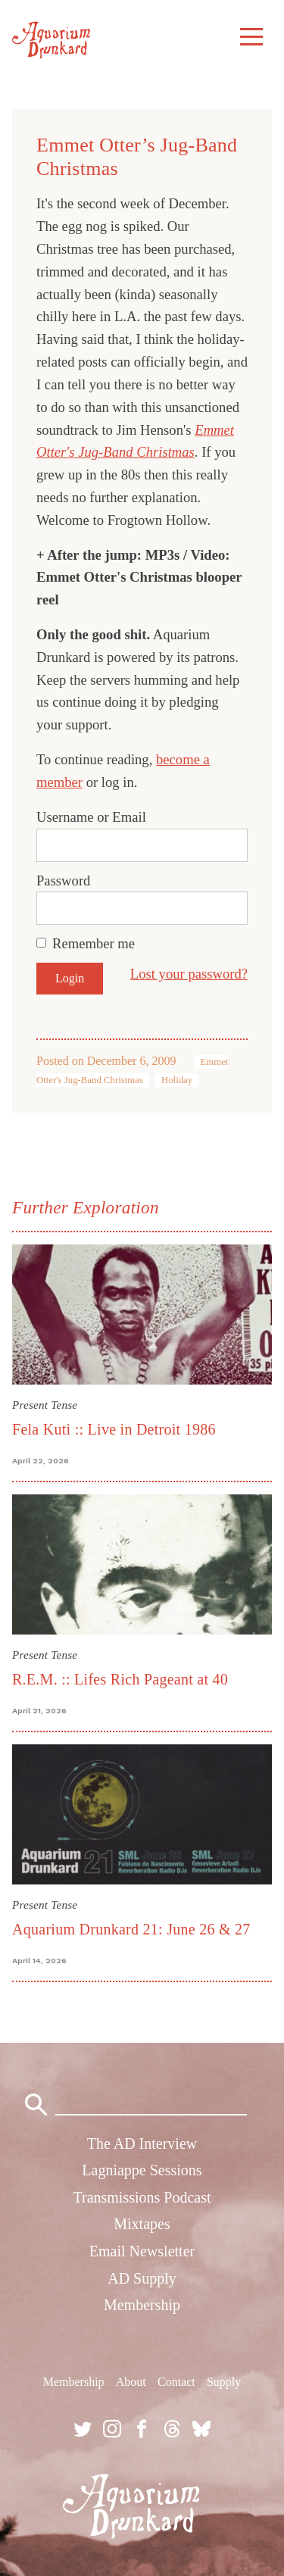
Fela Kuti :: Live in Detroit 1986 (114, 1429)
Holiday (176, 1080)
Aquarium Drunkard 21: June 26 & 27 (131, 1929)
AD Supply (142, 2278)
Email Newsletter (142, 2251)
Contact (176, 2381)
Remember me (93, 943)
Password (63, 880)
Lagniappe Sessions (141, 2170)
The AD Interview (142, 2143)
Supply (224, 2381)
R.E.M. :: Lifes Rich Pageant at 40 (120, 1679)
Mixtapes (142, 2223)
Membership (142, 2305)
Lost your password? (189, 974)
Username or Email (91, 817)
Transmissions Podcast (142, 2197)
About (131, 2381)
